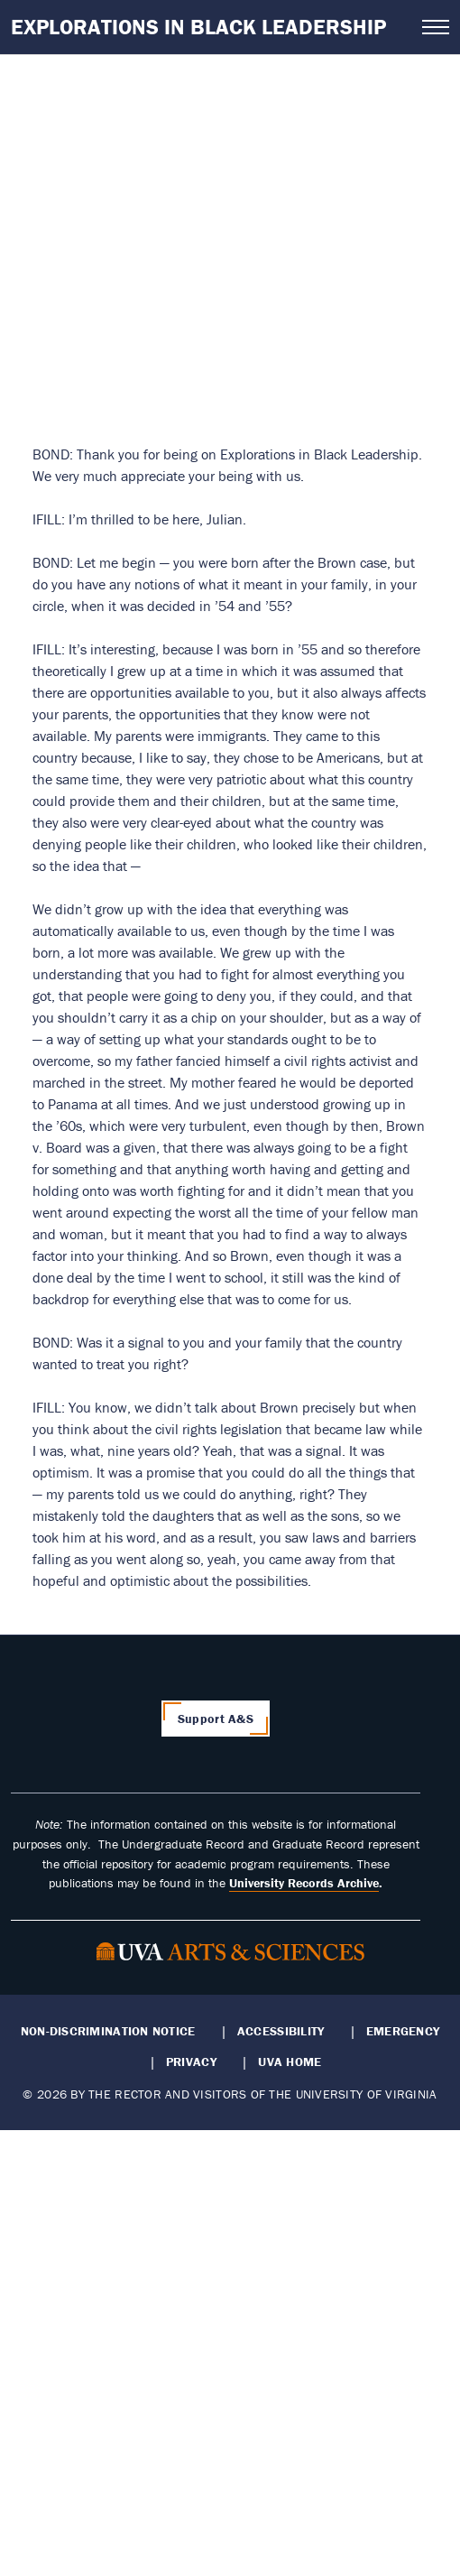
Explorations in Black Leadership (198, 27)
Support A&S (215, 1718)
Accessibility (281, 2031)
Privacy (191, 2061)
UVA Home (289, 2061)
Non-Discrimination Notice (108, 2031)
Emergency (402, 2031)
